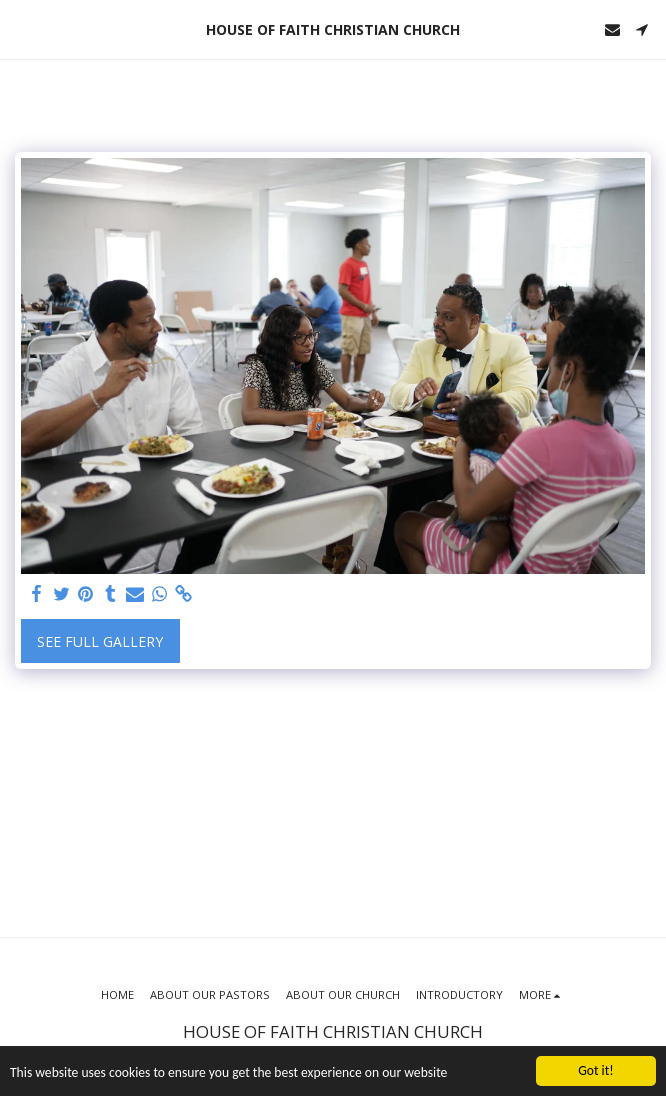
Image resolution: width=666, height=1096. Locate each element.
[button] (22, 28)
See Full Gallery (100, 641)
